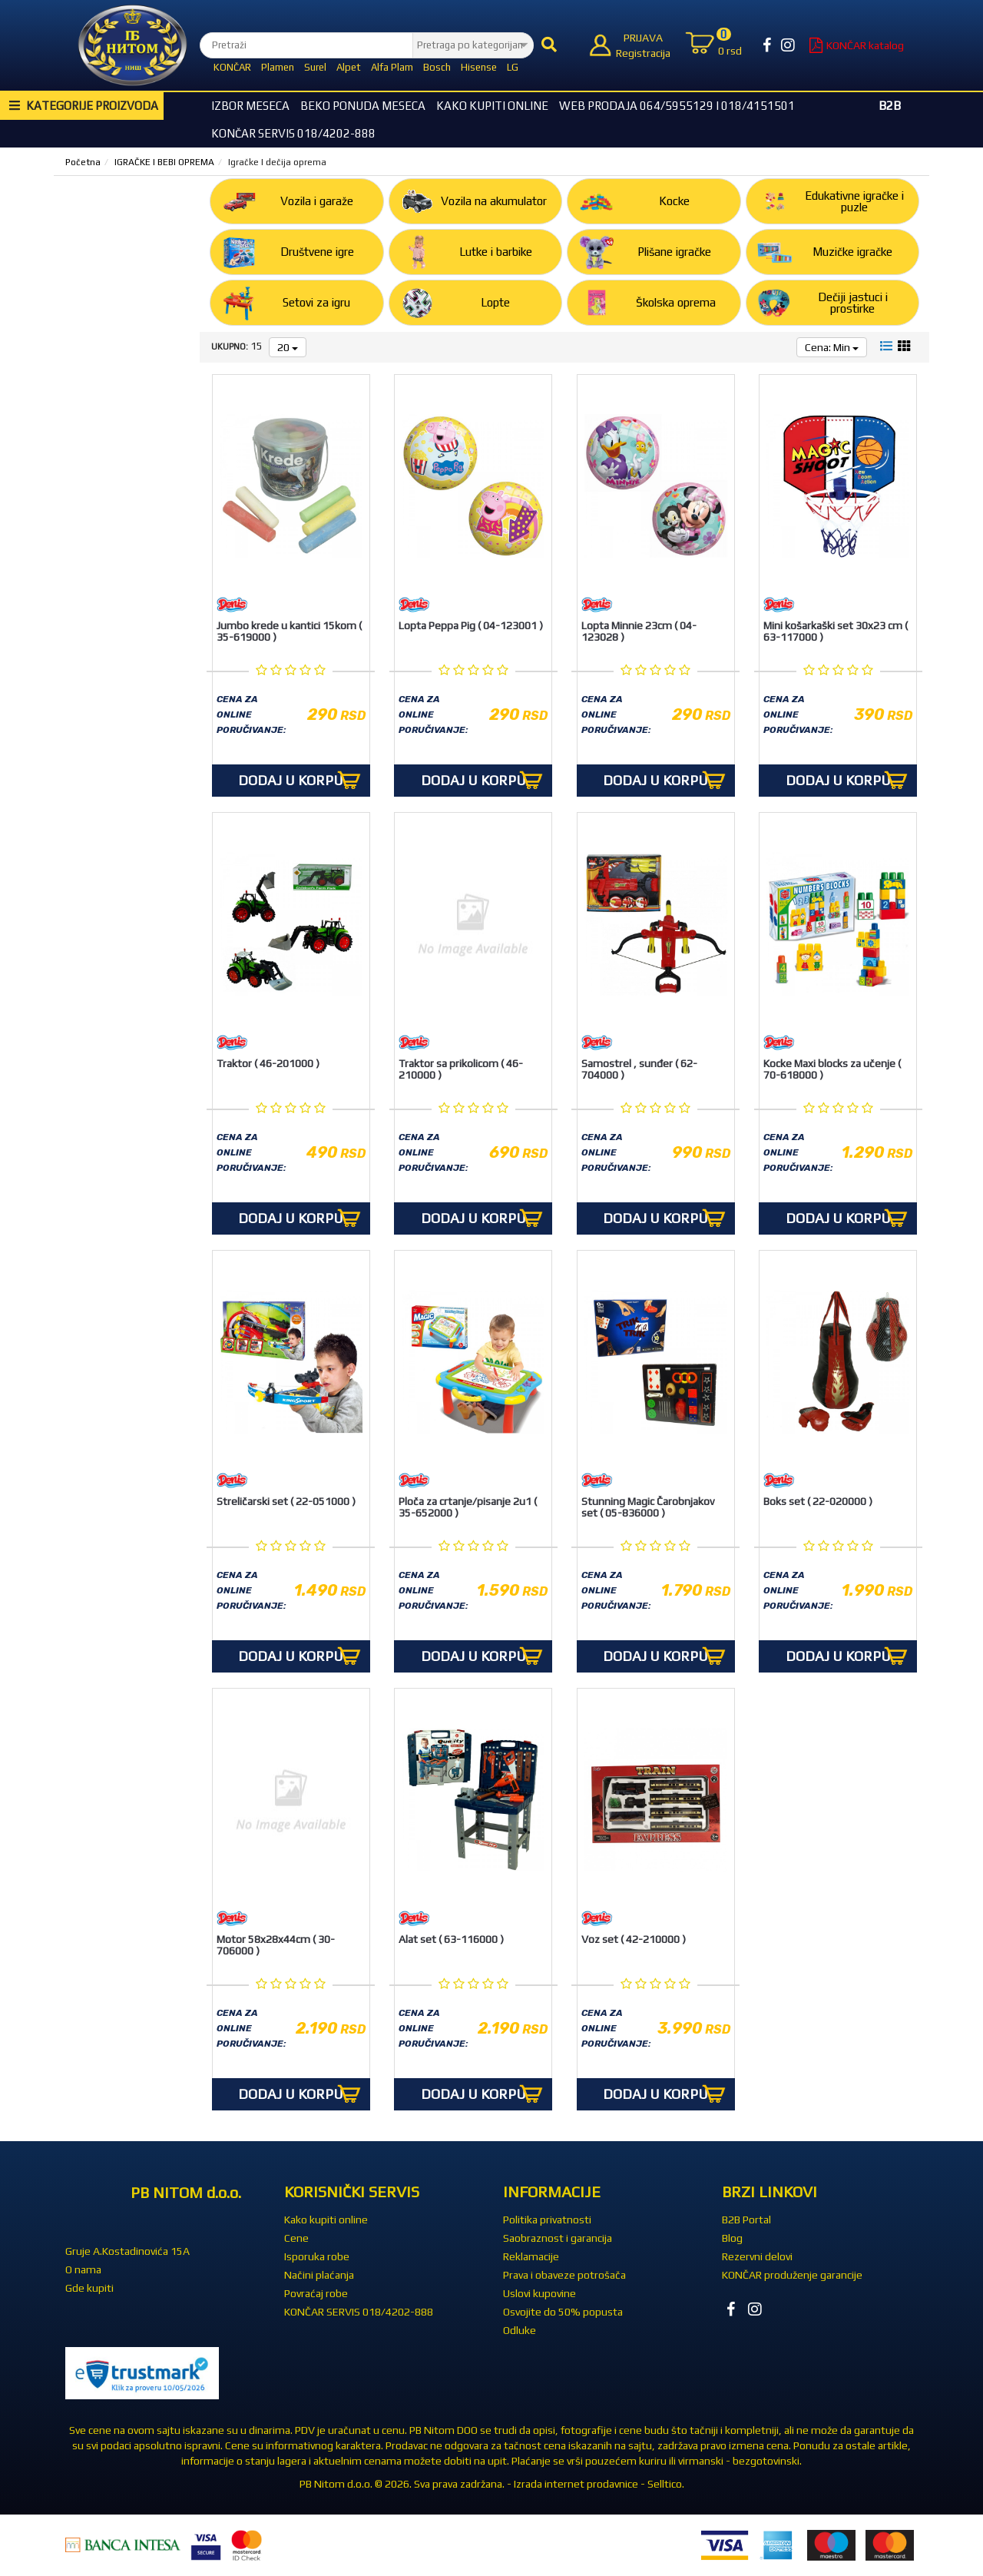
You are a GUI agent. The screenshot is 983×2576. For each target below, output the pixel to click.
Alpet (348, 67)
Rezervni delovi (757, 2256)
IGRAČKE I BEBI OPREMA (164, 162)
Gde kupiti (89, 2288)
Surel (315, 67)
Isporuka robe (316, 2256)
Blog (732, 2238)
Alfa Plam (392, 67)
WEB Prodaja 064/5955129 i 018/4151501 (677, 105)
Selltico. (665, 2484)
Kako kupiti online (492, 105)
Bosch (437, 67)
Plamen (277, 67)
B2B (890, 105)
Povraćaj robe (316, 2293)
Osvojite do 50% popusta (563, 2312)
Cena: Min (832, 347)
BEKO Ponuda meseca (362, 105)
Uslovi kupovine (539, 2293)
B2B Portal (746, 2219)
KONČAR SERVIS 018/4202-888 (293, 133)
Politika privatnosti (547, 2219)
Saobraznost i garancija (557, 2238)
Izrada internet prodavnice (576, 2484)
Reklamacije (531, 2256)
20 (287, 347)
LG (512, 67)
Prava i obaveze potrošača (564, 2275)
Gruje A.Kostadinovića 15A (127, 2251)
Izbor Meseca (250, 105)
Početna (83, 162)
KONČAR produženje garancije (792, 2275)
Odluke (519, 2330)
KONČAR (232, 67)
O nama (83, 2269)
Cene (296, 2238)
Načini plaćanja (319, 2275)
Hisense (479, 67)
